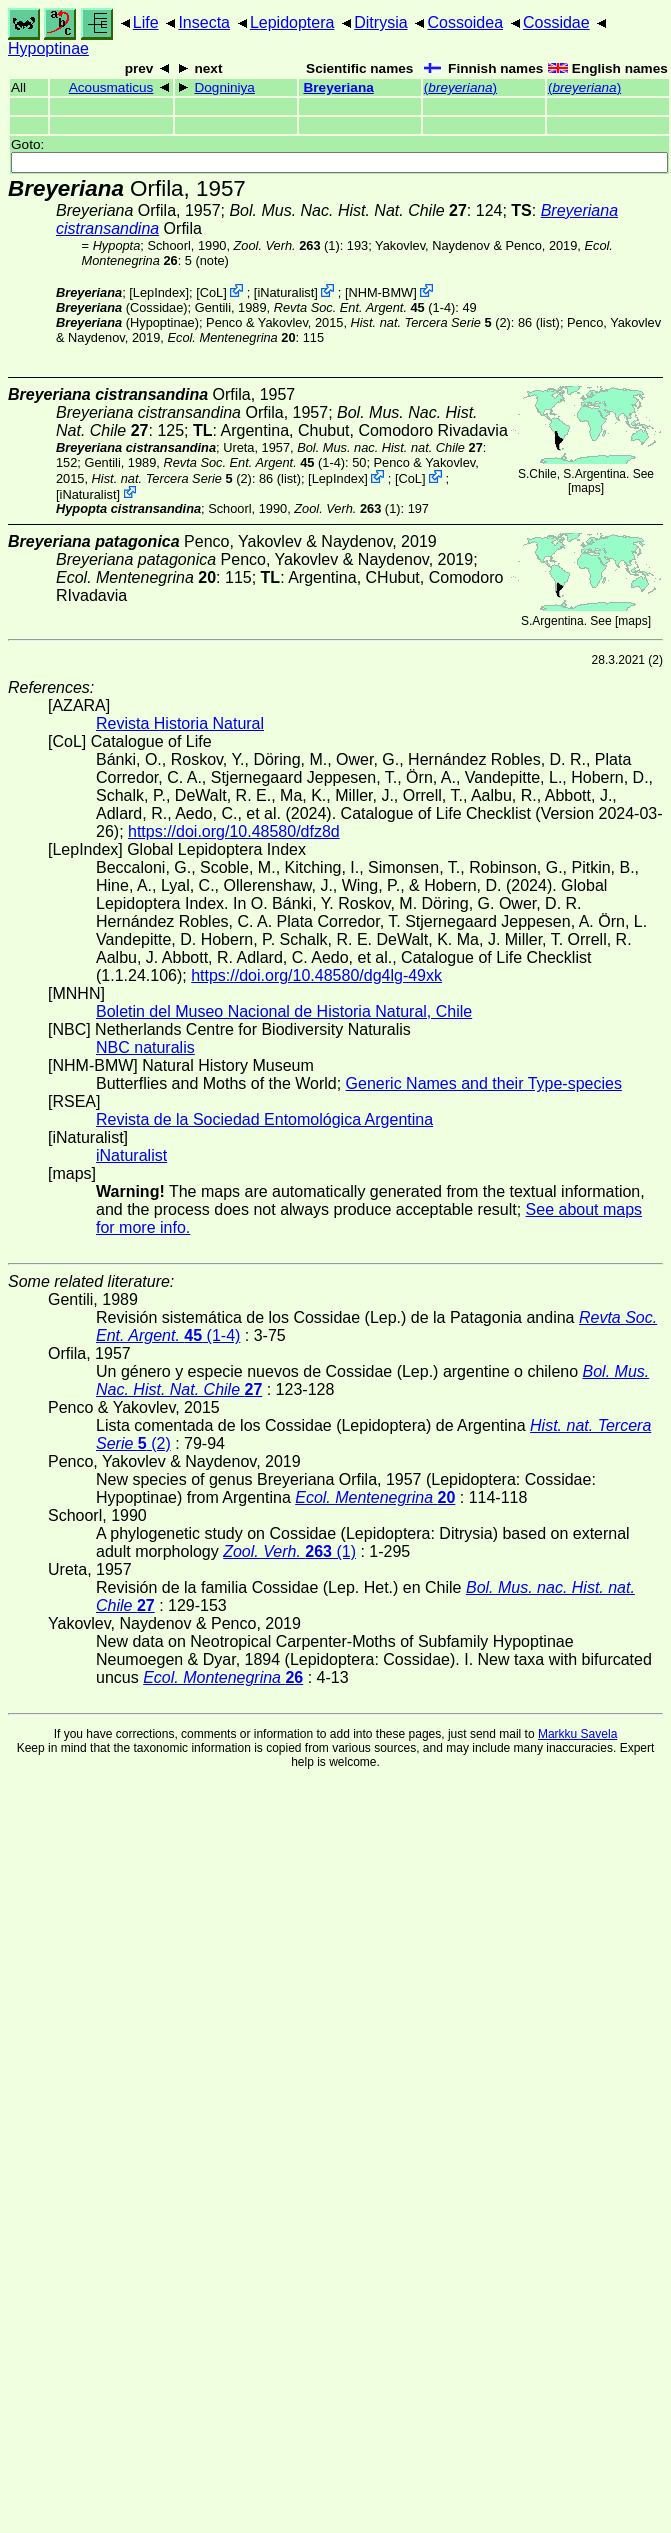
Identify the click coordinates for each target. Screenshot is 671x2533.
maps (585, 488)
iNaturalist (285, 292)
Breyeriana (338, 87)
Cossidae (556, 22)
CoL (211, 292)
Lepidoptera (292, 22)
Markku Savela (577, 1734)
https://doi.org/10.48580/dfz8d (234, 831)
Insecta (204, 22)
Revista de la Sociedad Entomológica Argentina (264, 1119)
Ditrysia (380, 22)
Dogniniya (224, 87)
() (460, 87)
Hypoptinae (48, 48)
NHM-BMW (380, 292)
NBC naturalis (145, 1047)
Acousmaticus (111, 87)
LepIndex (159, 292)
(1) (287, 245)
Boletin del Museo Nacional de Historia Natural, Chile (284, 1011)
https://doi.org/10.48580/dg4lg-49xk (316, 975)
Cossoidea (465, 22)
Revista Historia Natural (180, 723)
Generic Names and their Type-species (484, 1083)
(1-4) (365, 307)
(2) (431, 322)
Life (146, 22)
